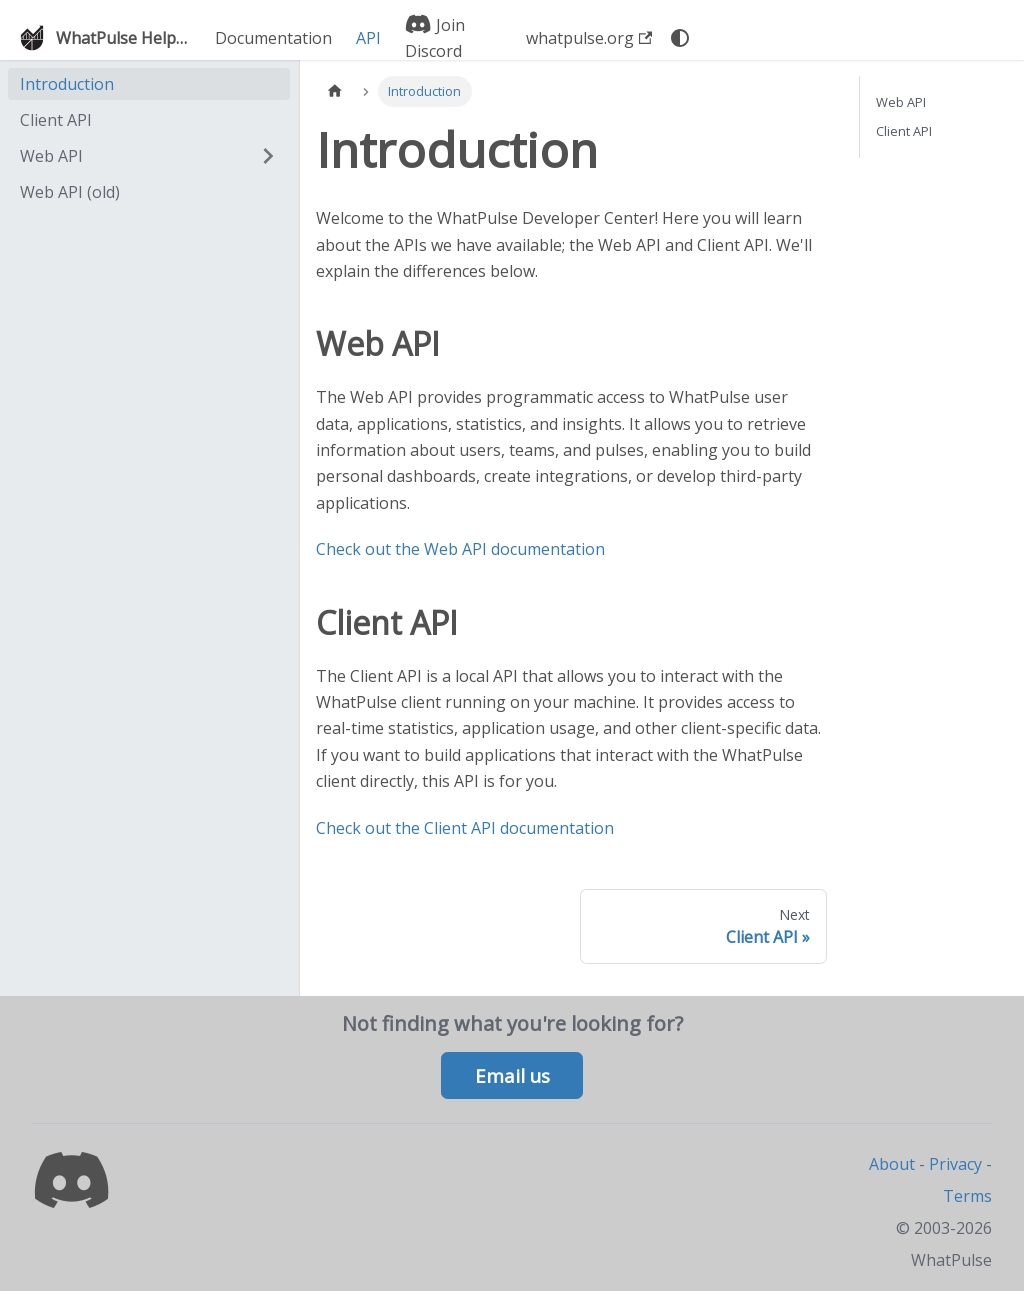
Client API (56, 120)
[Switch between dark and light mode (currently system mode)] (680, 38)
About (892, 1164)
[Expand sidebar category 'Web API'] (268, 156)
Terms (967, 1196)
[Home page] (335, 91)
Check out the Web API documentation (460, 549)
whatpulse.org (589, 38)
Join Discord (435, 38)
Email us (512, 1076)
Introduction (67, 84)
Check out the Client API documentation (465, 828)
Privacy (955, 1164)
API (368, 38)
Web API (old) (70, 192)
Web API (51, 156)
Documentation (273, 38)
